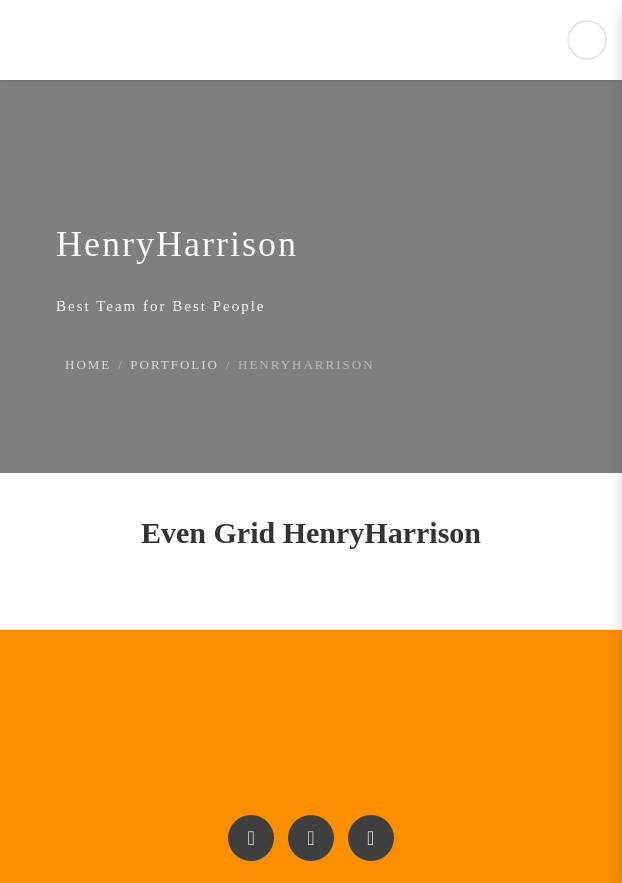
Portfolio (174, 364)
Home (88, 364)
